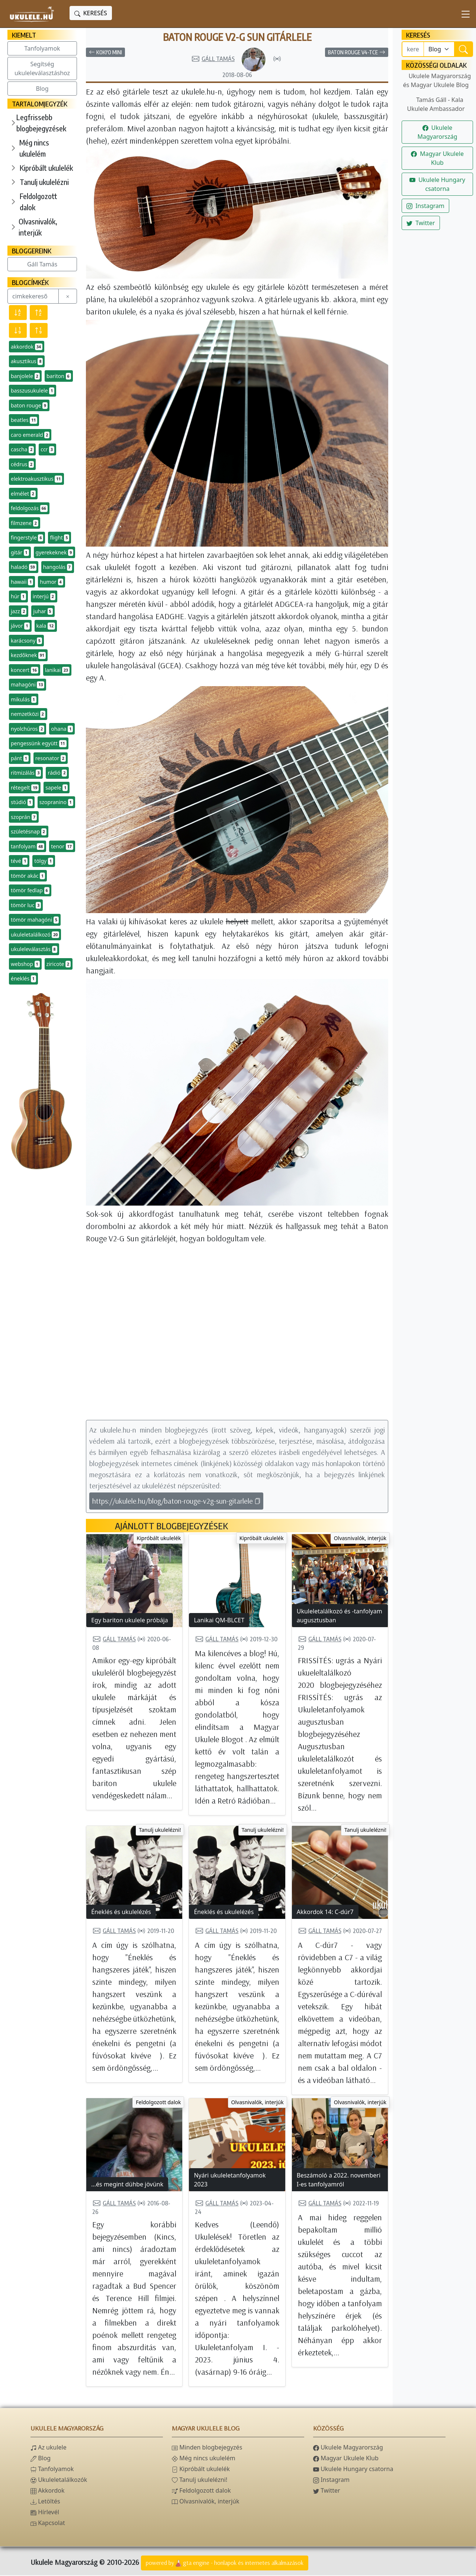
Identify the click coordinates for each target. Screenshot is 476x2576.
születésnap (28, 831)
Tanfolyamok (42, 48)
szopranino (56, 802)
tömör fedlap (30, 890)
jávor (20, 626)
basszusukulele (32, 390)
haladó (23, 567)
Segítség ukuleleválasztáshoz (42, 68)
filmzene (24, 523)
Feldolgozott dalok (38, 201)
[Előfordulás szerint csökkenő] (18, 330)
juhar (42, 611)
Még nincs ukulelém (34, 148)
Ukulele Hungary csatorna (437, 184)
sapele (56, 787)
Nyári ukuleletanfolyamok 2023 (230, 2180)
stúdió (22, 802)
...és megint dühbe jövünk (127, 2185)
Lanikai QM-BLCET (219, 1621)
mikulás (23, 699)
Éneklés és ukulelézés (121, 1912)
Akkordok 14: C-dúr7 (325, 1912)
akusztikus (27, 361)
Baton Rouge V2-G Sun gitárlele (237, 37)
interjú (44, 596)
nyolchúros (27, 729)
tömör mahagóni (35, 920)
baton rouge (29, 405)
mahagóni (27, 684)
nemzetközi (28, 714)
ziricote (58, 964)
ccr (47, 449)
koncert (24, 670)
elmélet (23, 493)
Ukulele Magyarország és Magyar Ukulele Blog (437, 80)
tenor (62, 846)
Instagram (425, 206)
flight (59, 537)
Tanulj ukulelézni (44, 181)
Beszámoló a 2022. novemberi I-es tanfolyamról (338, 2180)
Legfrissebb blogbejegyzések (41, 122)
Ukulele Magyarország (437, 132)
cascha (22, 449)
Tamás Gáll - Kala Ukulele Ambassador (435, 104)
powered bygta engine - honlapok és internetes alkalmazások (224, 2564)
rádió (57, 773)
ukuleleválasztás (34, 949)
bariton (58, 376)
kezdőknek (28, 655)
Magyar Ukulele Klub (437, 158)
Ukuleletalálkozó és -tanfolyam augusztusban (339, 1616)
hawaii (22, 582)
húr (18, 596)
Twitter (420, 223)
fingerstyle (27, 537)
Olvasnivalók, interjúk (38, 227)
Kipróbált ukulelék (46, 167)
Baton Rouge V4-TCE (356, 53)
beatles (24, 420)
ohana (62, 729)
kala (45, 626)
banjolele (25, 376)
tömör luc (26, 905)
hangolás (57, 567)
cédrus (22, 464)
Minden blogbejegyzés (207, 2448)
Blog (42, 88)
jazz (18, 611)
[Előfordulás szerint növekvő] (39, 330)
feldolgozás (29, 508)
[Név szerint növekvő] (39, 312)
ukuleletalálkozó (35, 934)
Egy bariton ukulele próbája (129, 1621)
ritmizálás (26, 773)
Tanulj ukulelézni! (160, 1830)
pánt (20, 758)
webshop (25, 964)
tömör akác (28, 876)
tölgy (43, 861)
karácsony (26, 640)
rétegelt (25, 787)
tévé (19, 861)
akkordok (26, 347)
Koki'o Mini (105, 53)
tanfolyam (27, 846)
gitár (20, 552)
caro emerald (30, 435)
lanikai (57, 670)
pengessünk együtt (39, 743)
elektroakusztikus (36, 479)
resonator (50, 758)
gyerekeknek (55, 552)
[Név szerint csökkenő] (18, 312)
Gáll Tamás (42, 264)
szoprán (24, 817)
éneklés (23, 978)
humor (51, 582)
